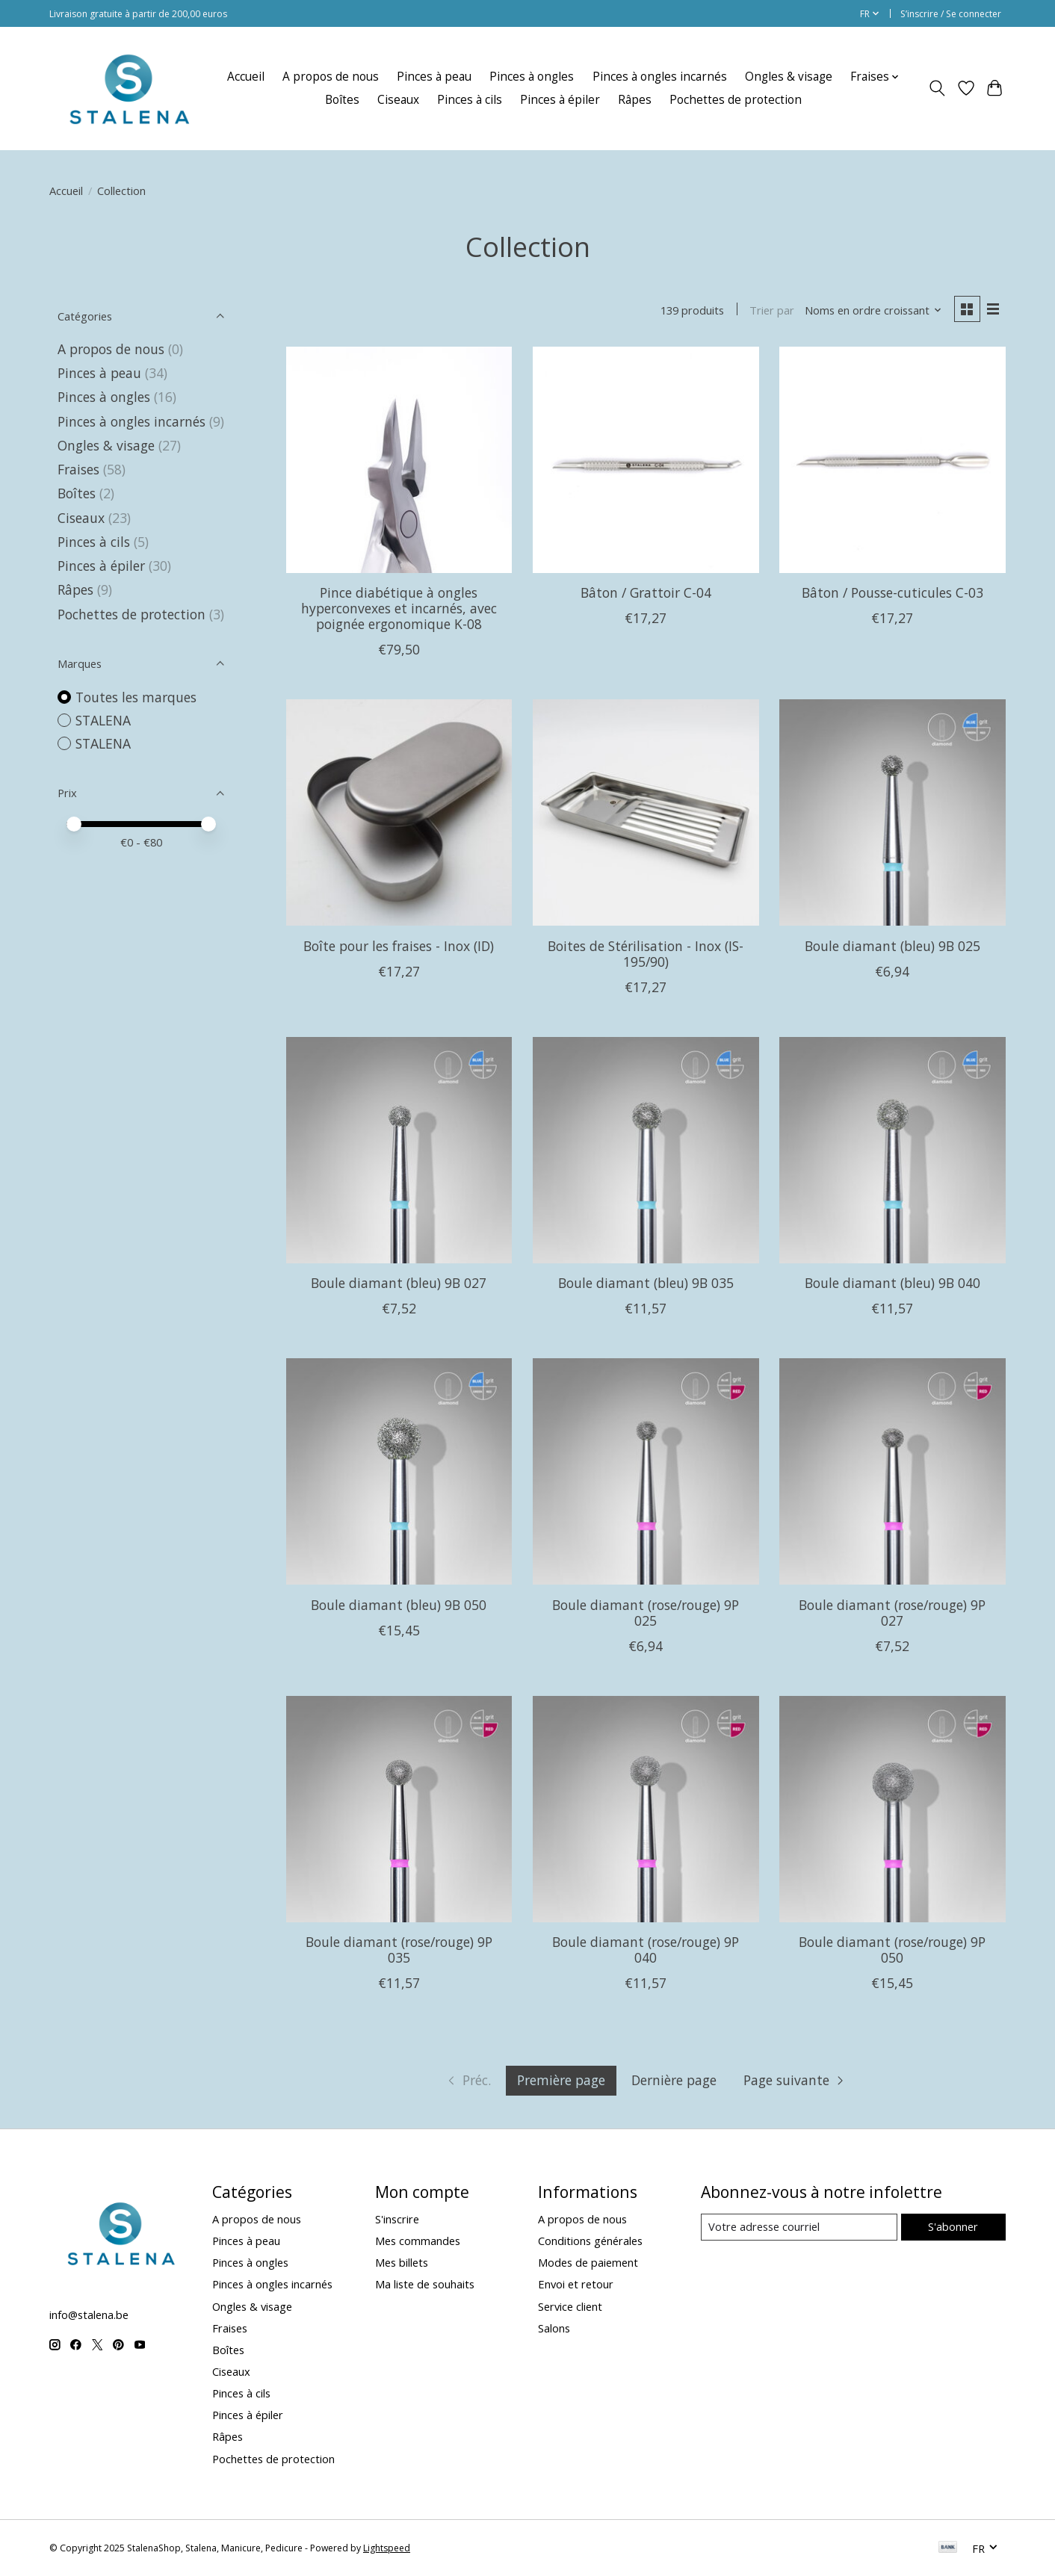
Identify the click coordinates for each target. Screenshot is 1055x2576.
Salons (554, 2327)
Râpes (635, 100)
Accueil (245, 76)
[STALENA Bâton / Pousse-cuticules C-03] (892, 460)
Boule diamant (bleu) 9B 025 (892, 946)
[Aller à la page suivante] (795, 2081)
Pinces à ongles (531, 76)
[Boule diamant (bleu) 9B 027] (399, 1150)
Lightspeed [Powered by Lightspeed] (386, 2548)
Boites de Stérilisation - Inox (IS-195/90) (645, 953)
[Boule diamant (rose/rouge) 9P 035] (399, 1809)
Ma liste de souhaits (424, 2283)
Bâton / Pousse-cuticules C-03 (892, 592)
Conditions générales (590, 2240)
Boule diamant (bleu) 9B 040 (892, 1283)
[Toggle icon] (937, 88)
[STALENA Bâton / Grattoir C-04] (646, 460)
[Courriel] (799, 2227)
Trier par (771, 310)
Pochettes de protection (735, 100)
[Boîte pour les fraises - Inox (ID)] (399, 812)
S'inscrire (397, 2218)
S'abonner (953, 2226)
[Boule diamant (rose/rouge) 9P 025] (646, 1471)
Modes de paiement (588, 2262)
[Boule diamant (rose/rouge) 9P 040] (646, 1809)
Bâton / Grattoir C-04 (646, 592)
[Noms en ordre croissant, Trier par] (873, 310)
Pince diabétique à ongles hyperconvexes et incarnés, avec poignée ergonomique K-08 (399, 608)
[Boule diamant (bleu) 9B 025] (892, 812)
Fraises (78, 469)
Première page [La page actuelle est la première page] (561, 2080)
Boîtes (342, 100)
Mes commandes (417, 2240)
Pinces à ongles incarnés (660, 76)
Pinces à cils (469, 100)
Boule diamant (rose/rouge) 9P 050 (892, 1949)
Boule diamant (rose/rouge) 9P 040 (645, 1949)
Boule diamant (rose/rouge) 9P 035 (399, 1949)
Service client (570, 2306)
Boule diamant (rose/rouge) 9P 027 (892, 1612)
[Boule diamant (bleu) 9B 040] (892, 1150)
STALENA (103, 720)
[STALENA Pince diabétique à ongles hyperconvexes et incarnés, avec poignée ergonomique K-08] (399, 460)
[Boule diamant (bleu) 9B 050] (399, 1471)
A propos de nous (330, 76)
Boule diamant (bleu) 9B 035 (646, 1283)
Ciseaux (398, 100)
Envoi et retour (575, 2283)
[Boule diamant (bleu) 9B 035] (646, 1150)
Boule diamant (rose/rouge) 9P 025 (645, 1612)
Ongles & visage (788, 76)
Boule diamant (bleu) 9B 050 (398, 1605)
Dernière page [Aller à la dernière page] (674, 2080)
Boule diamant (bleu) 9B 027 (398, 1283)
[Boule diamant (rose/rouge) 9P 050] (892, 1809)
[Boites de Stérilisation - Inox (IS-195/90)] (646, 812)
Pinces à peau (434, 76)
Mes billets (401, 2262)
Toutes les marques (136, 697)
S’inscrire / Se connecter (950, 13)
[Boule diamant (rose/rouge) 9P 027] (892, 1471)
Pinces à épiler (560, 100)
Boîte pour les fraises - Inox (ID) (398, 946)
